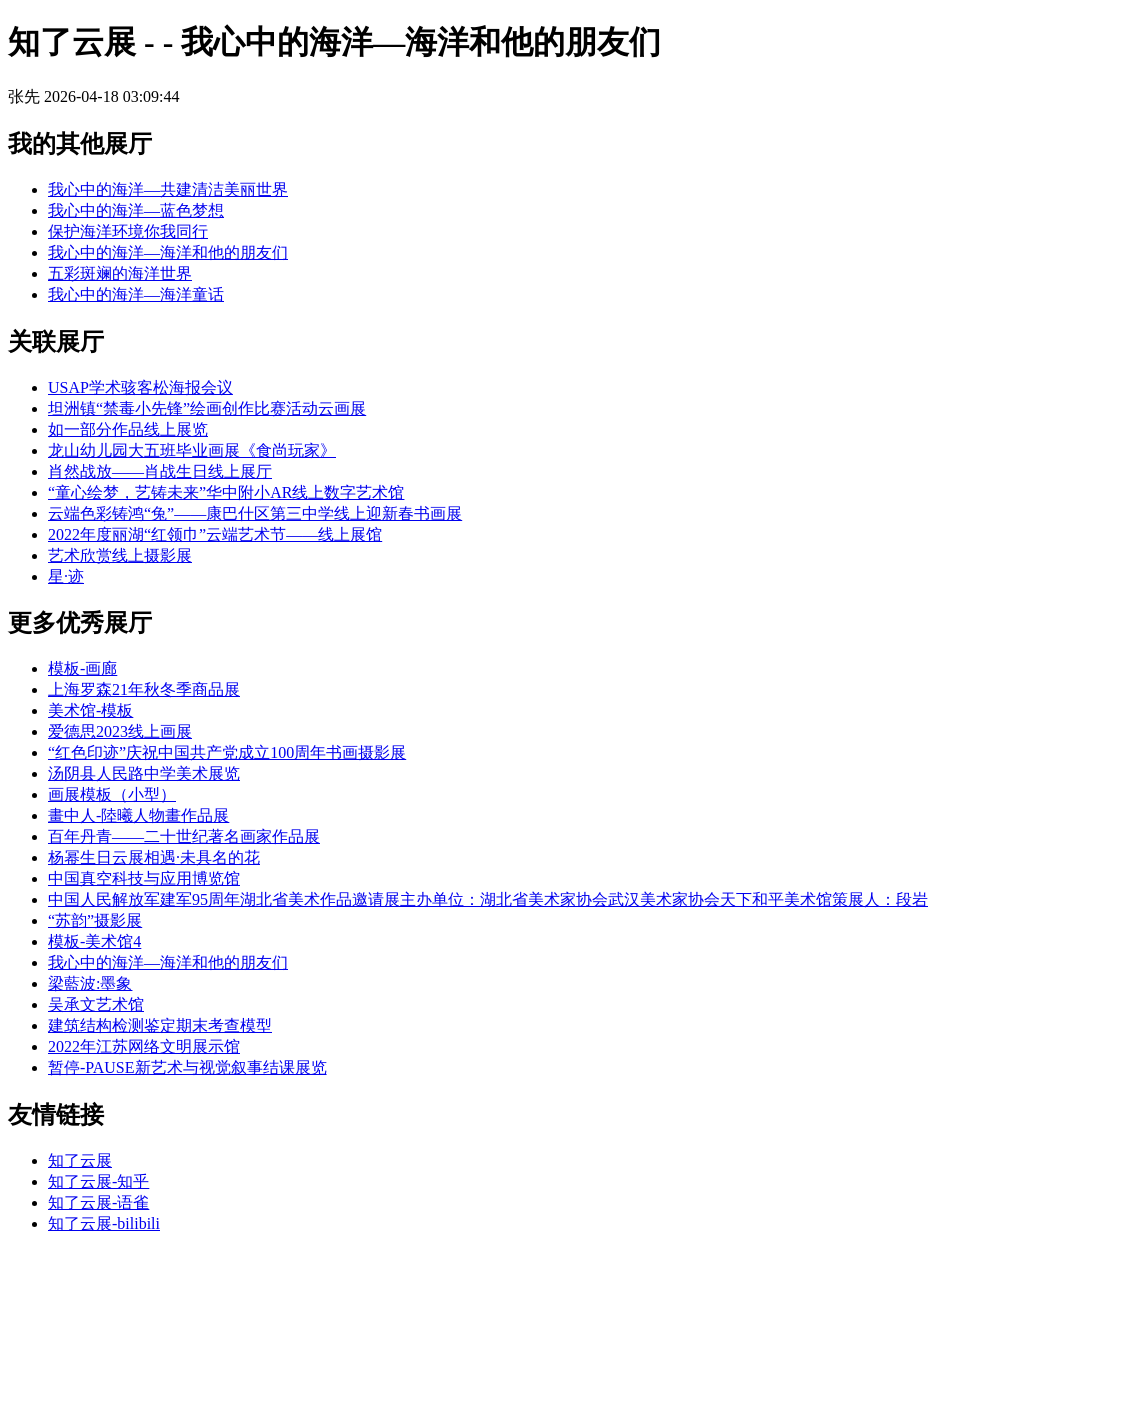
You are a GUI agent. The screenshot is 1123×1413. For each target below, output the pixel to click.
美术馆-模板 (90, 710)
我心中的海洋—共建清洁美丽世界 (168, 189)
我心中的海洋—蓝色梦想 (136, 210)
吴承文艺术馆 (96, 1004)
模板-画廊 (82, 668)
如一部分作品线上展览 (128, 429)
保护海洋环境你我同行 (128, 231)
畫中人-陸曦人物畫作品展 (138, 815)
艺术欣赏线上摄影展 (120, 555)
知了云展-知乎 (98, 1181)
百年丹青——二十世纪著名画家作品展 (184, 836)
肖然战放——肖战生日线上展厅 (160, 471)
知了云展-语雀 (98, 1202)
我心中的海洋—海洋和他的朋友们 (168, 252)
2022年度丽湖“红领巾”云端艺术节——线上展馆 (215, 534)
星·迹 (66, 576)
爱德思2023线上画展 (120, 731)
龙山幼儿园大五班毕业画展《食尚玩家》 (192, 450)
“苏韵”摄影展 (95, 920)
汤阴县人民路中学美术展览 (144, 773)
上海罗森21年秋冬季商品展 (144, 689)
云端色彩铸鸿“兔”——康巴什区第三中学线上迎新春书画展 (255, 513)
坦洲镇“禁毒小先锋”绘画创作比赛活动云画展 (207, 408)
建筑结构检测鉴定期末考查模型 (160, 1025)
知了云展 (80, 1160)
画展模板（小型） (112, 794)
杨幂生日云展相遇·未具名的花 (154, 857)
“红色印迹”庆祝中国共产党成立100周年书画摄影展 (227, 752)
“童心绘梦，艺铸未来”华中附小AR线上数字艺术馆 (226, 492)
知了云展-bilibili (104, 1223)
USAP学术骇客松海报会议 (140, 387)
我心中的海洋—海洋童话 (136, 294)
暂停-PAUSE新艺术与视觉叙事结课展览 (187, 1067)
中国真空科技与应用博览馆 (144, 878)
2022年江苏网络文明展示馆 (144, 1046)
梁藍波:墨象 (90, 983)
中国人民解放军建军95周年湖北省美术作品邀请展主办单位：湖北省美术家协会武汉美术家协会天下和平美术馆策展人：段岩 (488, 899)
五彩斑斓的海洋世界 (120, 273)
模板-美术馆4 (94, 941)
